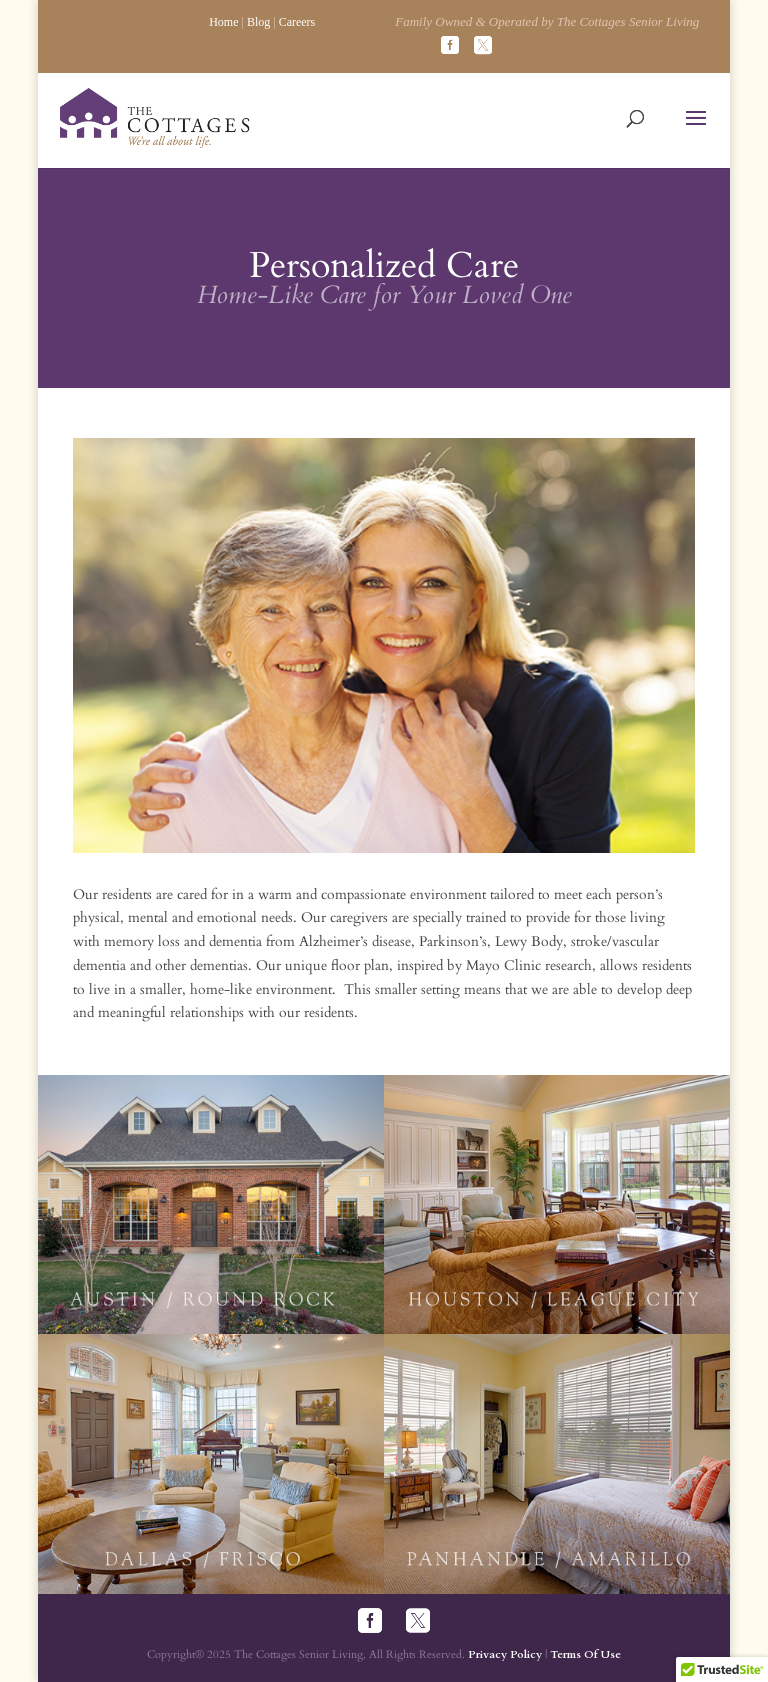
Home (223, 22)
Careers (297, 22)
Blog (258, 22)
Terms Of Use (585, 1654)
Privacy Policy (505, 1654)
